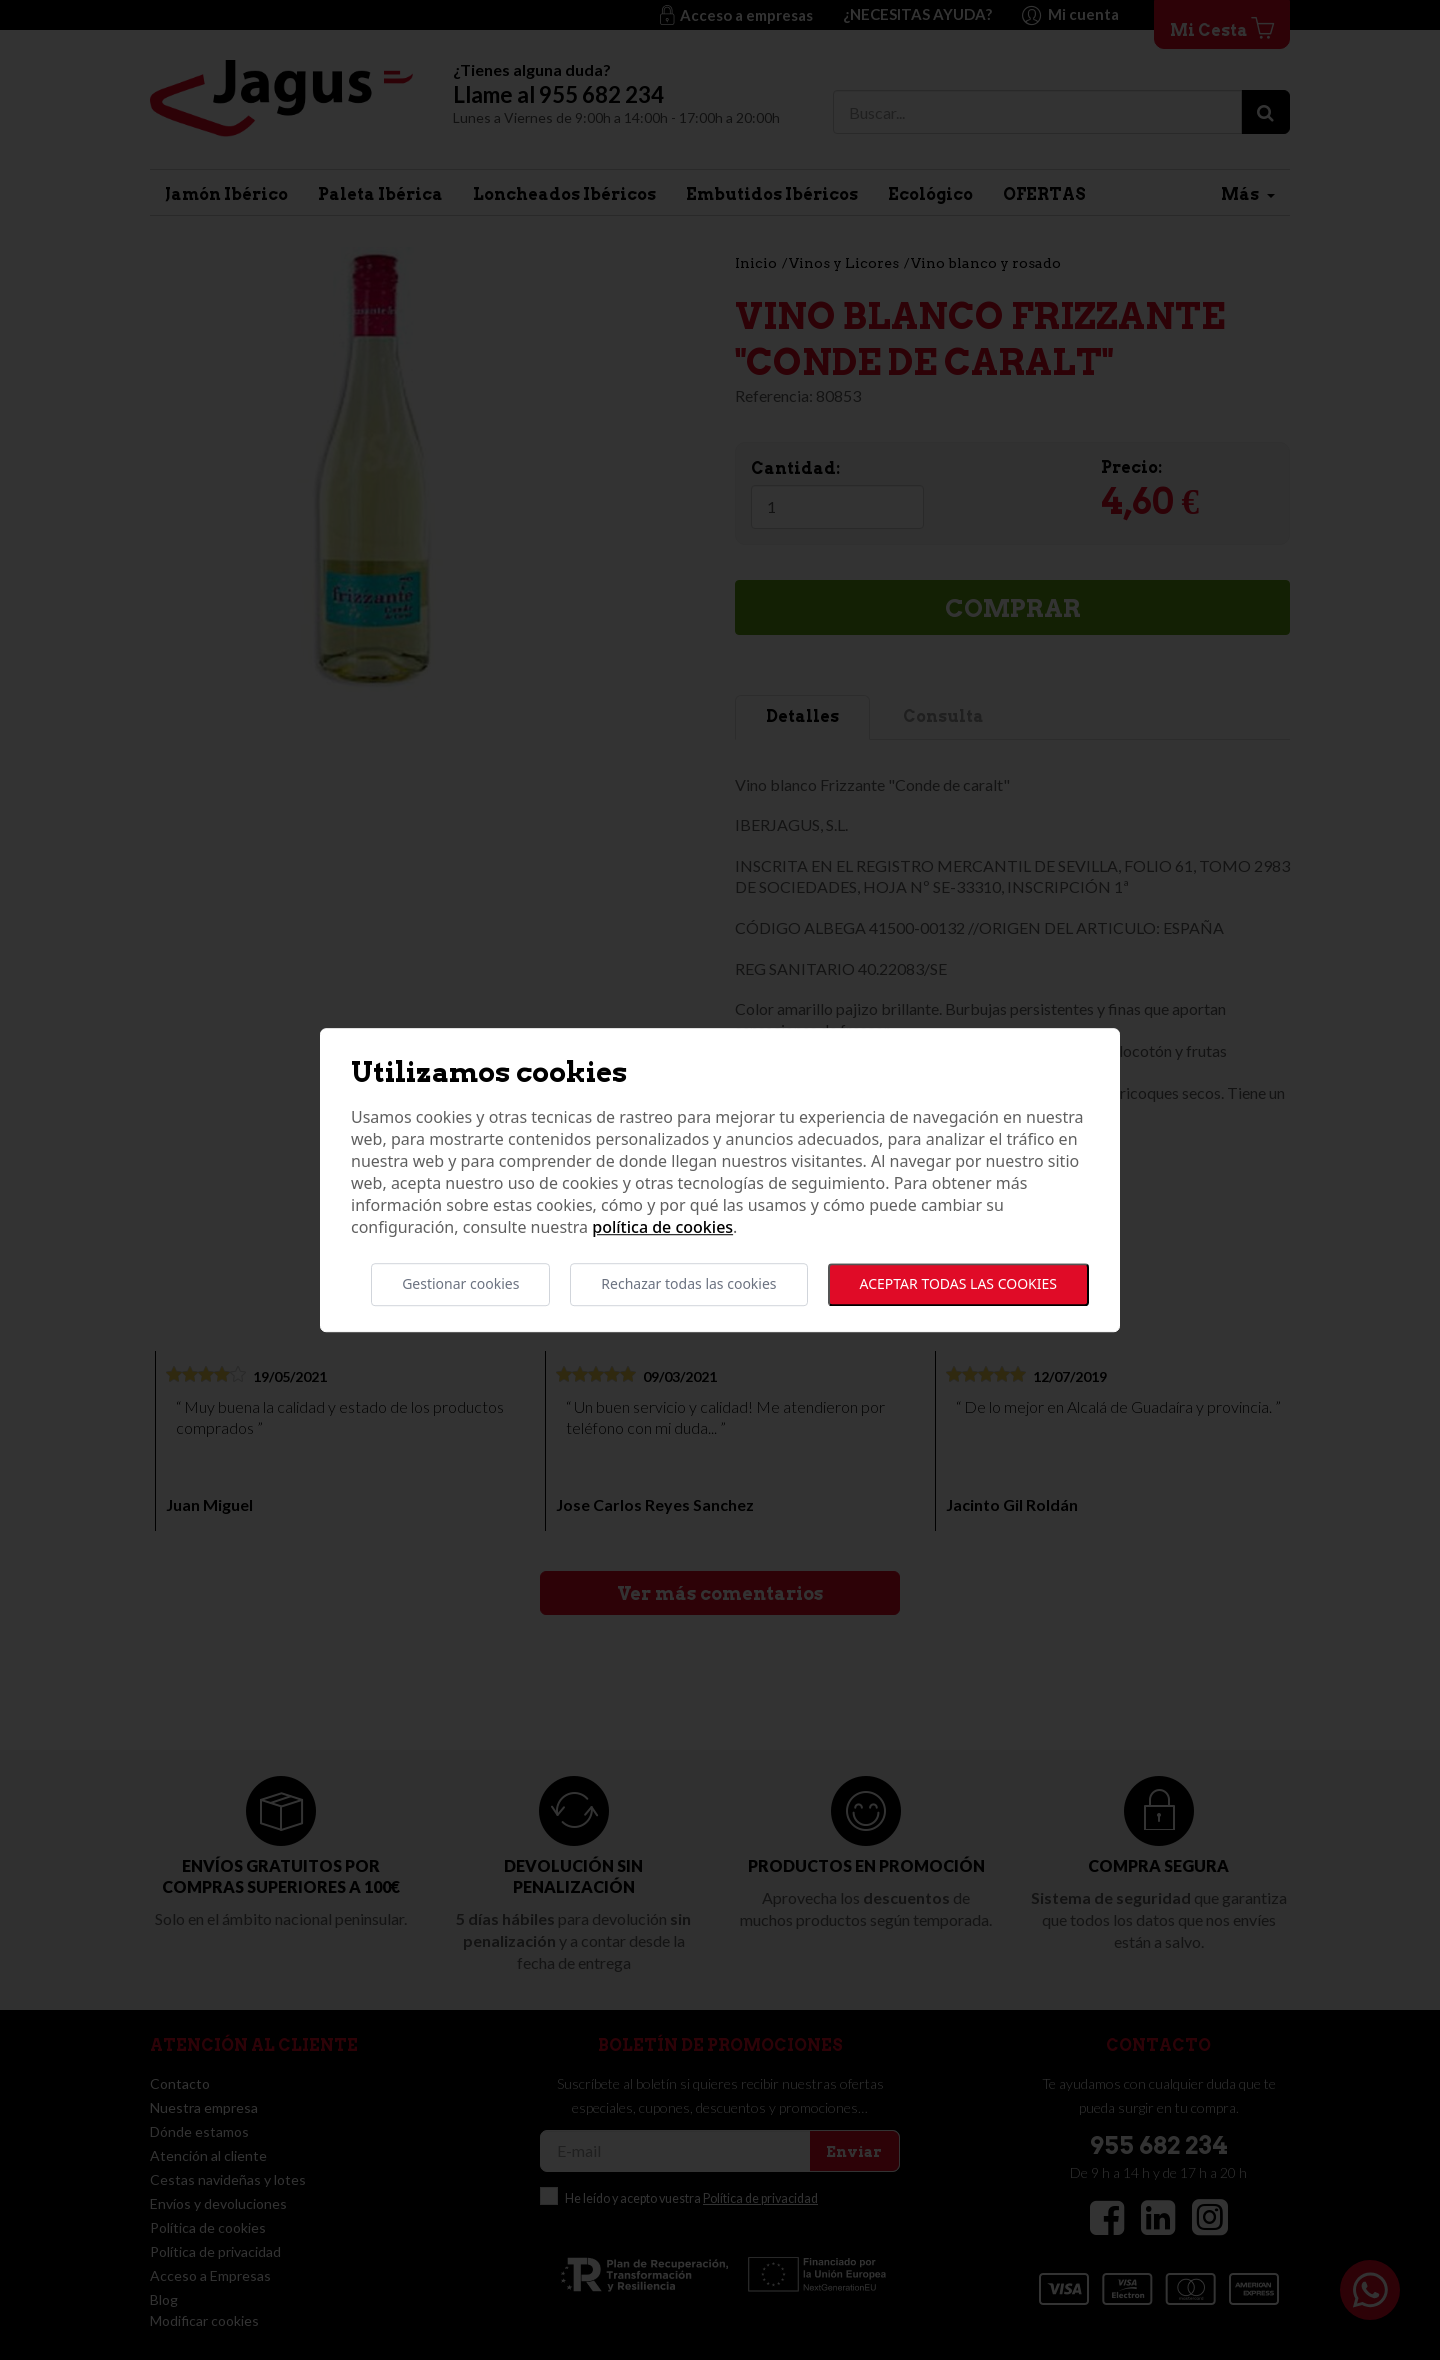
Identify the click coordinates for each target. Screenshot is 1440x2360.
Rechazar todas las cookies (688, 1284)
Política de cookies (662, 1228)
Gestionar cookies (460, 1284)
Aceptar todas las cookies (958, 1284)
